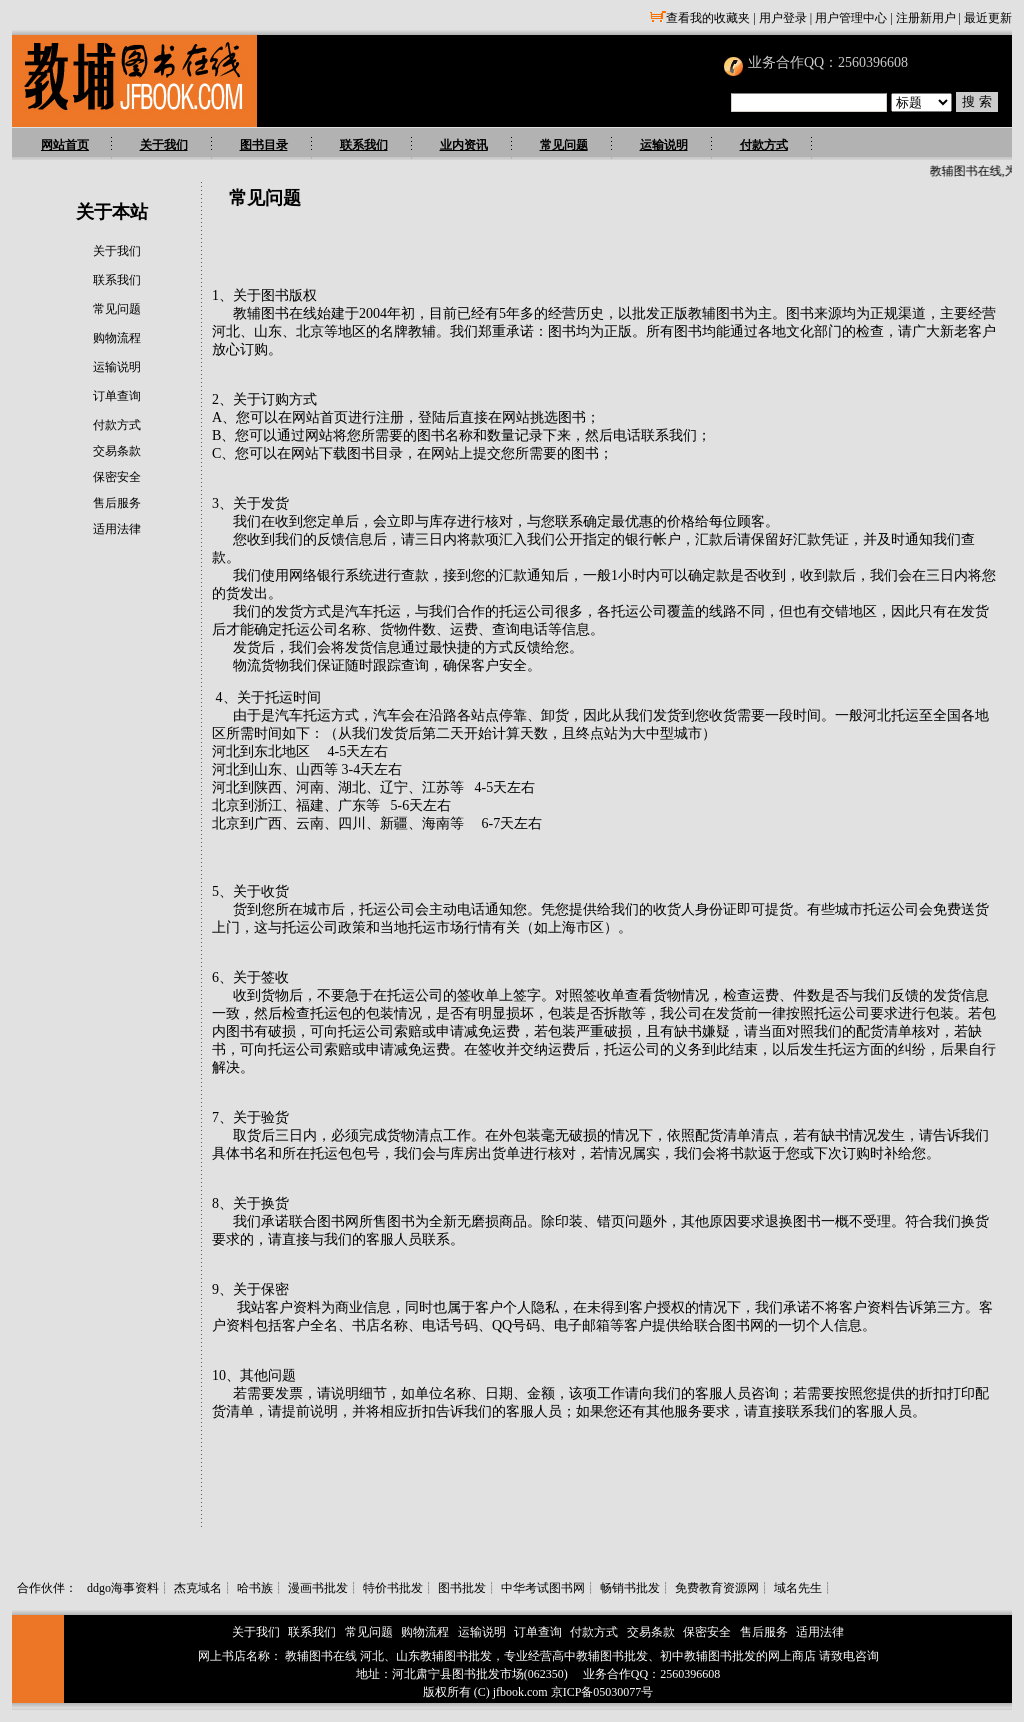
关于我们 (164, 145)
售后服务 (117, 503)
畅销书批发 (630, 1588)
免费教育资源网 (717, 1588)
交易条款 (117, 451)
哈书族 (255, 1588)
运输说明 (664, 145)
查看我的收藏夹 (700, 18)
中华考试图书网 (543, 1588)
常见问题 (564, 145)
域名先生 (798, 1588)
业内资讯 (464, 145)
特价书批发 (393, 1588)
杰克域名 (198, 1588)
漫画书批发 (318, 1588)
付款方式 (764, 145)
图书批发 (462, 1588)
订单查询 (117, 396)
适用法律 (117, 529)
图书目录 (264, 145)
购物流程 (117, 338)
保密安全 (117, 477)
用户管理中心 (851, 18)
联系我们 (364, 145)
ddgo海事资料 (123, 1588)
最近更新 (988, 18)
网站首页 (65, 145)
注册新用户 (926, 18)
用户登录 (783, 18)
